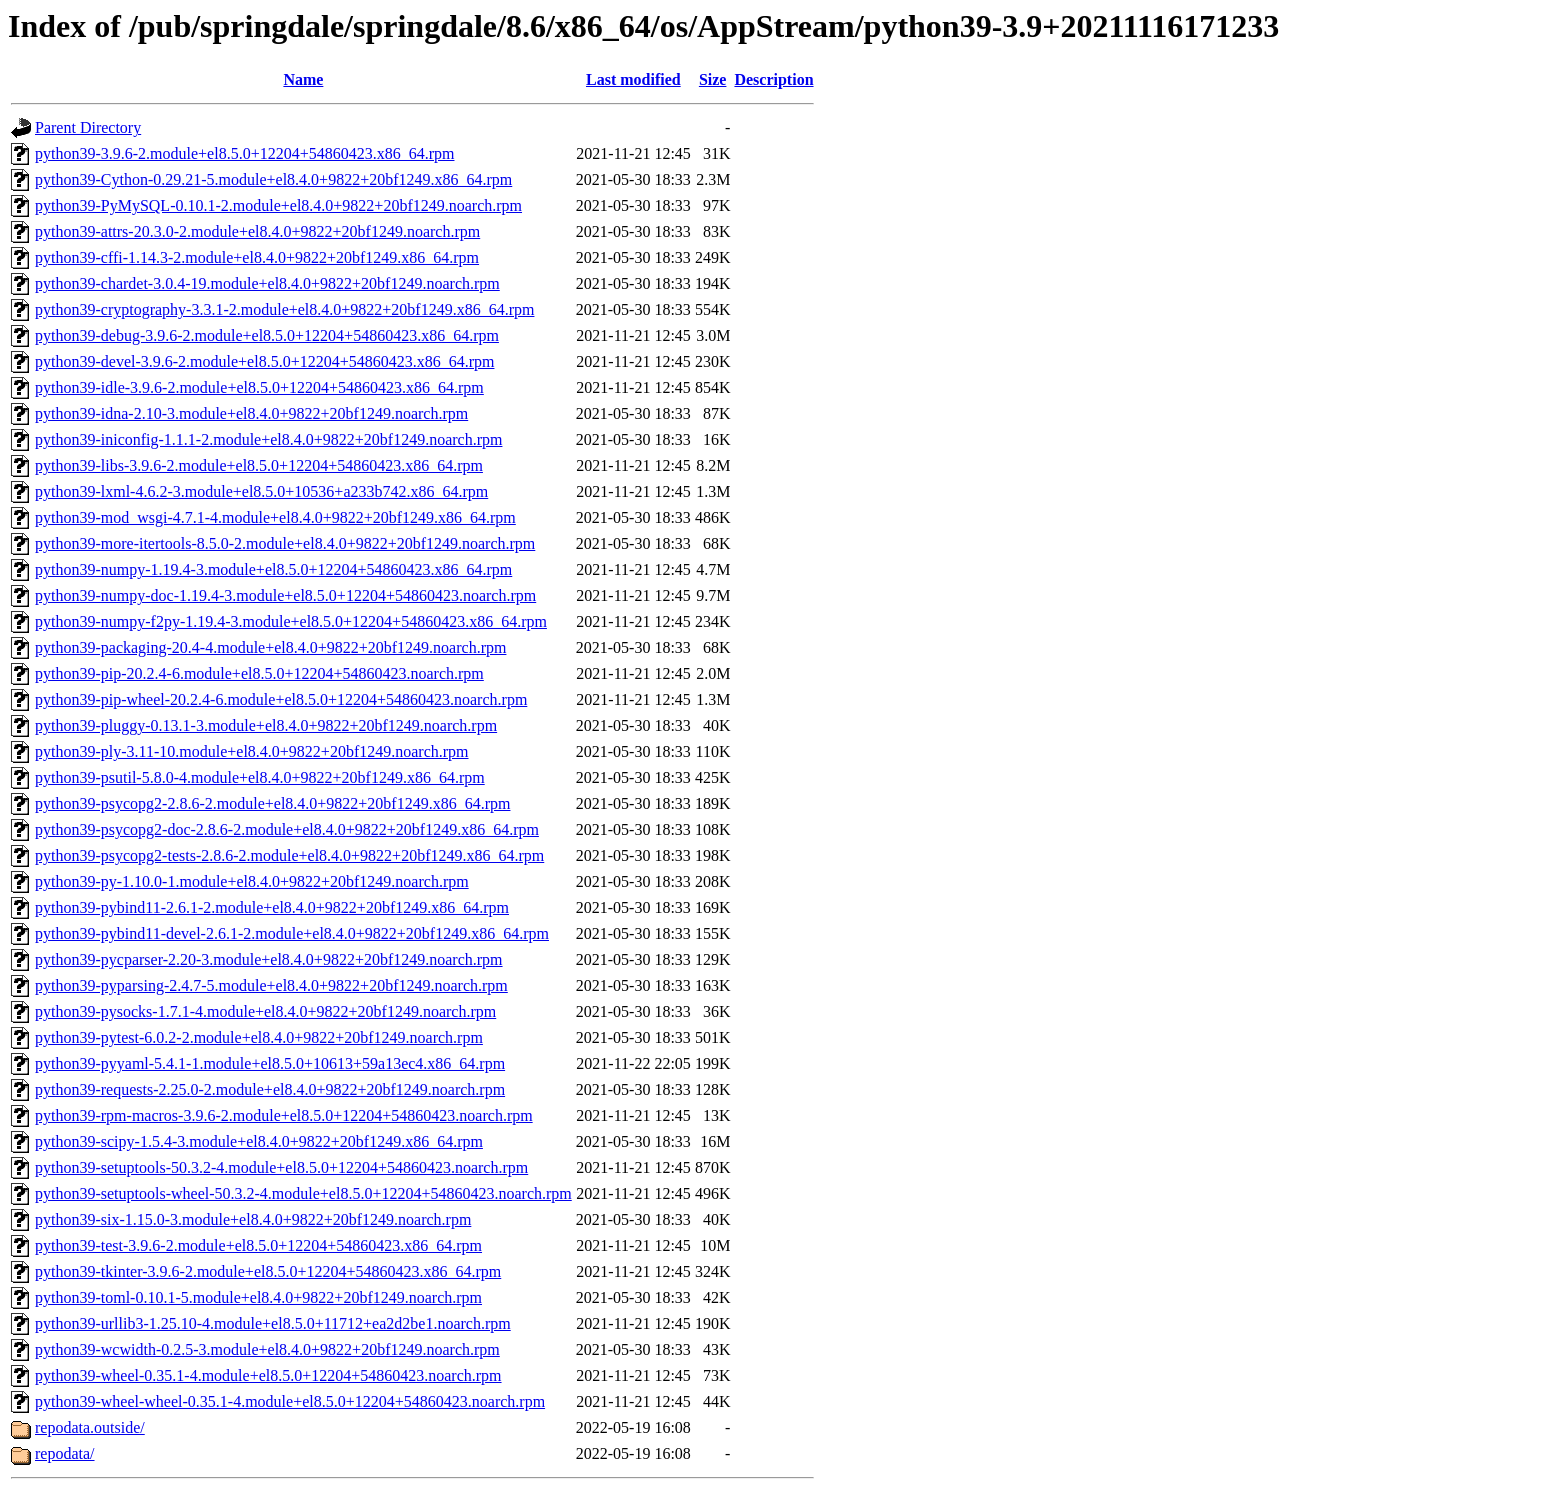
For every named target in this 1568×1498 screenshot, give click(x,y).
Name (303, 79)
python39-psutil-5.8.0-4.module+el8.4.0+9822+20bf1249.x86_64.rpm (260, 777)
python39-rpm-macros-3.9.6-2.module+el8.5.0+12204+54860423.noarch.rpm (284, 1115)
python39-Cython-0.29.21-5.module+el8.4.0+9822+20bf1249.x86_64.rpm (273, 179)
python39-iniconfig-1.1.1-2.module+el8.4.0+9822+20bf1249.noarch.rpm (268, 439)
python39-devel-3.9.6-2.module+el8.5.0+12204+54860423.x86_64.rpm (264, 361)
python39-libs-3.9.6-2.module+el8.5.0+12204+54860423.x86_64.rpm (259, 465)
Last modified (633, 79)
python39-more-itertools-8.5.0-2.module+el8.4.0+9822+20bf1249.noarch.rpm (285, 543)
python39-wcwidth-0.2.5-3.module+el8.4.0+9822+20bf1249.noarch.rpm (267, 1349)
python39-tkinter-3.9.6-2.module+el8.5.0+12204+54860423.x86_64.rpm (268, 1271)
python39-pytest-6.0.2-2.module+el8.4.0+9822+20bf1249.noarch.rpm (259, 1037)
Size (713, 79)
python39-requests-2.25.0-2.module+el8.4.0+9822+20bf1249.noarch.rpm (270, 1089)
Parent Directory (88, 127)
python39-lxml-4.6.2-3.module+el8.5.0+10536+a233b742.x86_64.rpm (261, 491)
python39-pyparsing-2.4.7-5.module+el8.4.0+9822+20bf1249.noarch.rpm (271, 985)
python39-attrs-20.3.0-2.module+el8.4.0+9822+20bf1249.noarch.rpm (257, 231)
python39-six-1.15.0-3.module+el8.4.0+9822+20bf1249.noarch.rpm (253, 1219)
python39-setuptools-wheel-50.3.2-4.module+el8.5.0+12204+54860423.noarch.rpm (303, 1193)
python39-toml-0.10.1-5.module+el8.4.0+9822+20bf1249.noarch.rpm (258, 1297)
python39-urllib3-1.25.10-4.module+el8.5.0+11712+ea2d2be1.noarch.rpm (273, 1323)
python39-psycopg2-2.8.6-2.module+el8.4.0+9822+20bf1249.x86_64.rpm (272, 803)
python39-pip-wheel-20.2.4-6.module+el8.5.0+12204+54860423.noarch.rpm (281, 699)
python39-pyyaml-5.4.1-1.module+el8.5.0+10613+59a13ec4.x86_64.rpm (270, 1063)
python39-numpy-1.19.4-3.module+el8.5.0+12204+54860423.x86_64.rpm (273, 569)
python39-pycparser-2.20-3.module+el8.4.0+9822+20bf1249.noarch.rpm (269, 959)
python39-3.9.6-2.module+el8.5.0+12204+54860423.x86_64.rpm (244, 153)
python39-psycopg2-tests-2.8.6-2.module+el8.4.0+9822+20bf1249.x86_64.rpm (289, 855)
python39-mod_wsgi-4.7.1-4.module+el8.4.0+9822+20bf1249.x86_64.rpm (275, 517)
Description (773, 79)
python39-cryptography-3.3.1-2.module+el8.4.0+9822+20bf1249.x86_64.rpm (284, 309)
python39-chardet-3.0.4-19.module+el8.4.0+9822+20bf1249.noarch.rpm (267, 283)
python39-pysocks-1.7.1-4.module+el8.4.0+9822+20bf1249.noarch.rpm (265, 1011)
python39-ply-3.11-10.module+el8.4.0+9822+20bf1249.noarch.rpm (252, 751)
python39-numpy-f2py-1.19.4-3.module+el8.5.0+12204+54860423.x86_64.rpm (291, 621)
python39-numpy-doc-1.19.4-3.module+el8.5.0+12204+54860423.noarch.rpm (285, 595)
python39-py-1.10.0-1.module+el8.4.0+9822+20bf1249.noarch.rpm (252, 881)
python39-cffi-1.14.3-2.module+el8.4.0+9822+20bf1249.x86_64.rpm (257, 257)
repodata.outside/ (90, 1427)
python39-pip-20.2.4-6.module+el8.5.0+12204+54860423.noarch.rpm (259, 673)
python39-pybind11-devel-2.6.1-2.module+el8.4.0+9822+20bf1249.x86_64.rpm (292, 933)
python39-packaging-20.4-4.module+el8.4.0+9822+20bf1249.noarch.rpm (270, 647)
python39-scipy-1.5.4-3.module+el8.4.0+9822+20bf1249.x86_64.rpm (259, 1141)
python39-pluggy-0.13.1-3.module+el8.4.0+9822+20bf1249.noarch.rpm (266, 725)
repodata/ (65, 1453)
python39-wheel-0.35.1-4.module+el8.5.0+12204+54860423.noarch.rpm (268, 1375)
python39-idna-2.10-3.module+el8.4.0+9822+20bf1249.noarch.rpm (251, 413)
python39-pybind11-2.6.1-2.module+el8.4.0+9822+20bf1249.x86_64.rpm (272, 907)
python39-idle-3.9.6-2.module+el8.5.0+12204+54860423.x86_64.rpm (259, 387)
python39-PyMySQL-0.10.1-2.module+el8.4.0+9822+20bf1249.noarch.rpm (278, 205)
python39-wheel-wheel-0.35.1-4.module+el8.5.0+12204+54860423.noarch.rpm (290, 1401)
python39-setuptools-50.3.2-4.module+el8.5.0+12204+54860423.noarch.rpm (281, 1167)
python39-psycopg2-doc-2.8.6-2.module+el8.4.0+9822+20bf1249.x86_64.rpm (287, 829)
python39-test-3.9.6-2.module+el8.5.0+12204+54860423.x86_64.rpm (258, 1245)
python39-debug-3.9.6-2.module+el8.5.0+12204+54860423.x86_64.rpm (267, 335)
